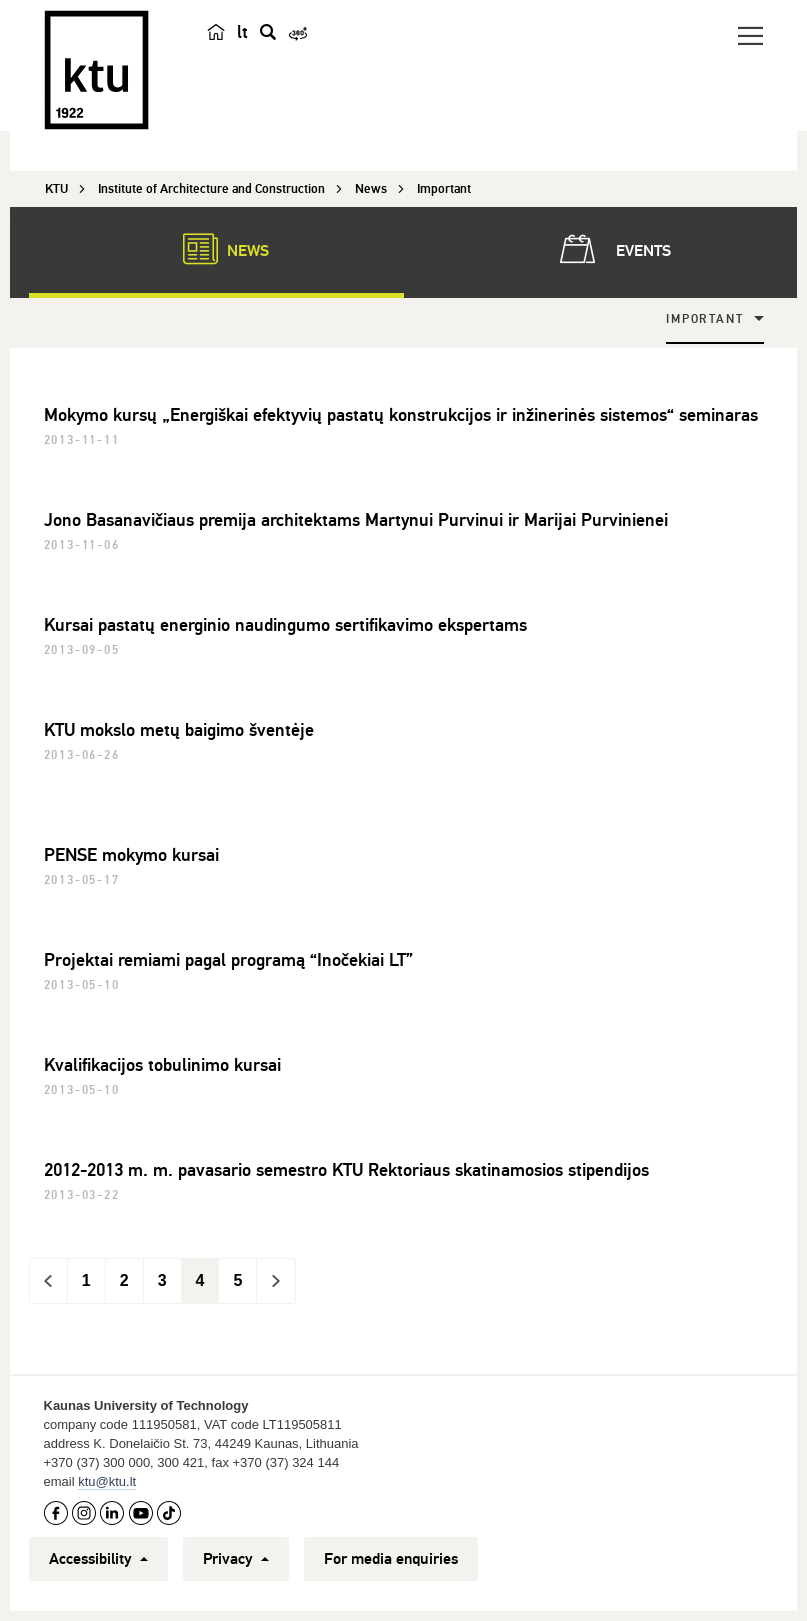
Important (704, 319)
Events (611, 249)
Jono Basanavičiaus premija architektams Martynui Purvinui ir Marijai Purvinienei (356, 520)
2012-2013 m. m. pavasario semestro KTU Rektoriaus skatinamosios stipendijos (346, 1170)
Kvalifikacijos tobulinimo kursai (162, 1065)
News (216, 249)
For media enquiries (391, 1559)
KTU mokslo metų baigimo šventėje (179, 730)
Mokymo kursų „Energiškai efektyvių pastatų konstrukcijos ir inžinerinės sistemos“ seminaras (401, 415)
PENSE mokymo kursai (131, 855)
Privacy (236, 1559)
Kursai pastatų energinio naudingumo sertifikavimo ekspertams (285, 625)
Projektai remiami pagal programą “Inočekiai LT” (228, 960)
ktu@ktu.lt (107, 1481)
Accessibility (98, 1559)
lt (242, 32)
